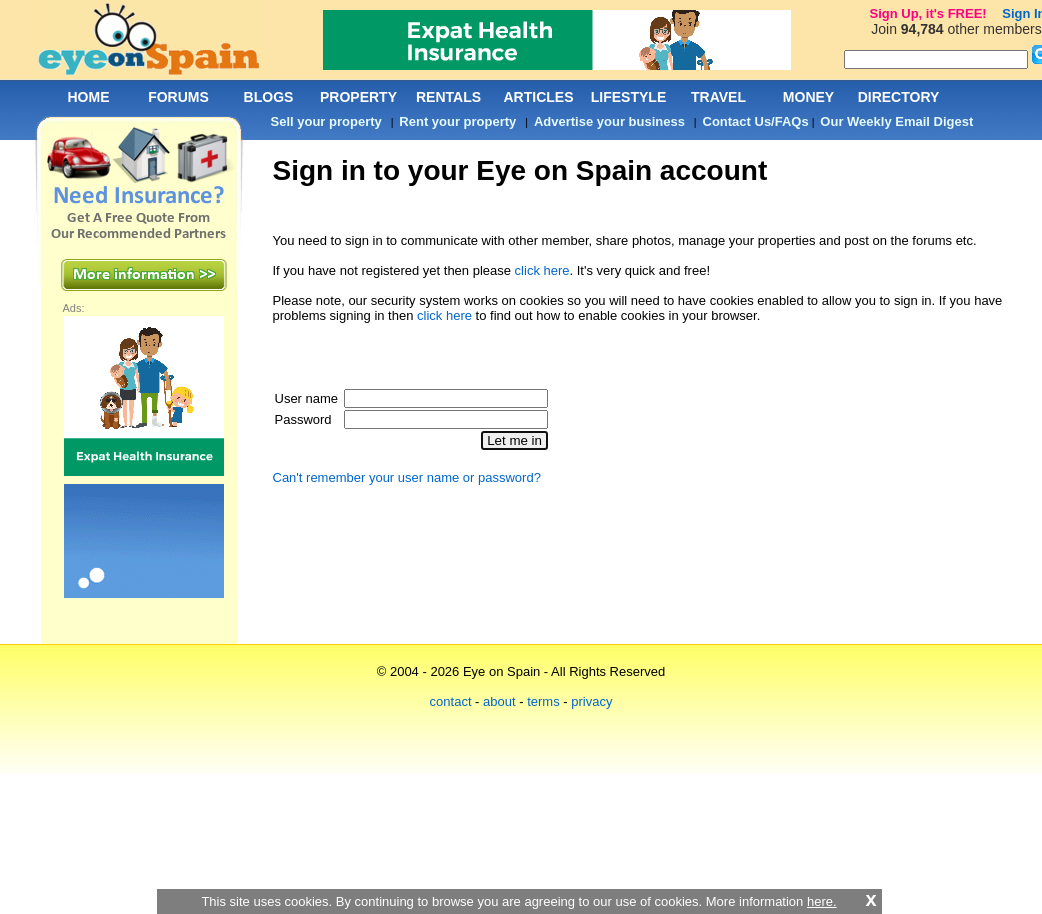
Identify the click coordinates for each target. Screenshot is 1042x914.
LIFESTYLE (628, 97)
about (499, 701)
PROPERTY (358, 97)
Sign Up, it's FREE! (927, 13)
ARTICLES (539, 97)
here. (822, 901)
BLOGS (269, 97)
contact (451, 701)
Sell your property (326, 121)
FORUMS (178, 97)
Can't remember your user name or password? (407, 477)
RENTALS (448, 97)
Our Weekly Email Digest (896, 121)
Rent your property (457, 121)
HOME (89, 97)
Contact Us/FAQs (756, 121)
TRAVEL (718, 97)
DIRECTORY (899, 97)
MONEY (808, 97)
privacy (591, 701)
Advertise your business (609, 121)
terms (543, 701)
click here (542, 270)
